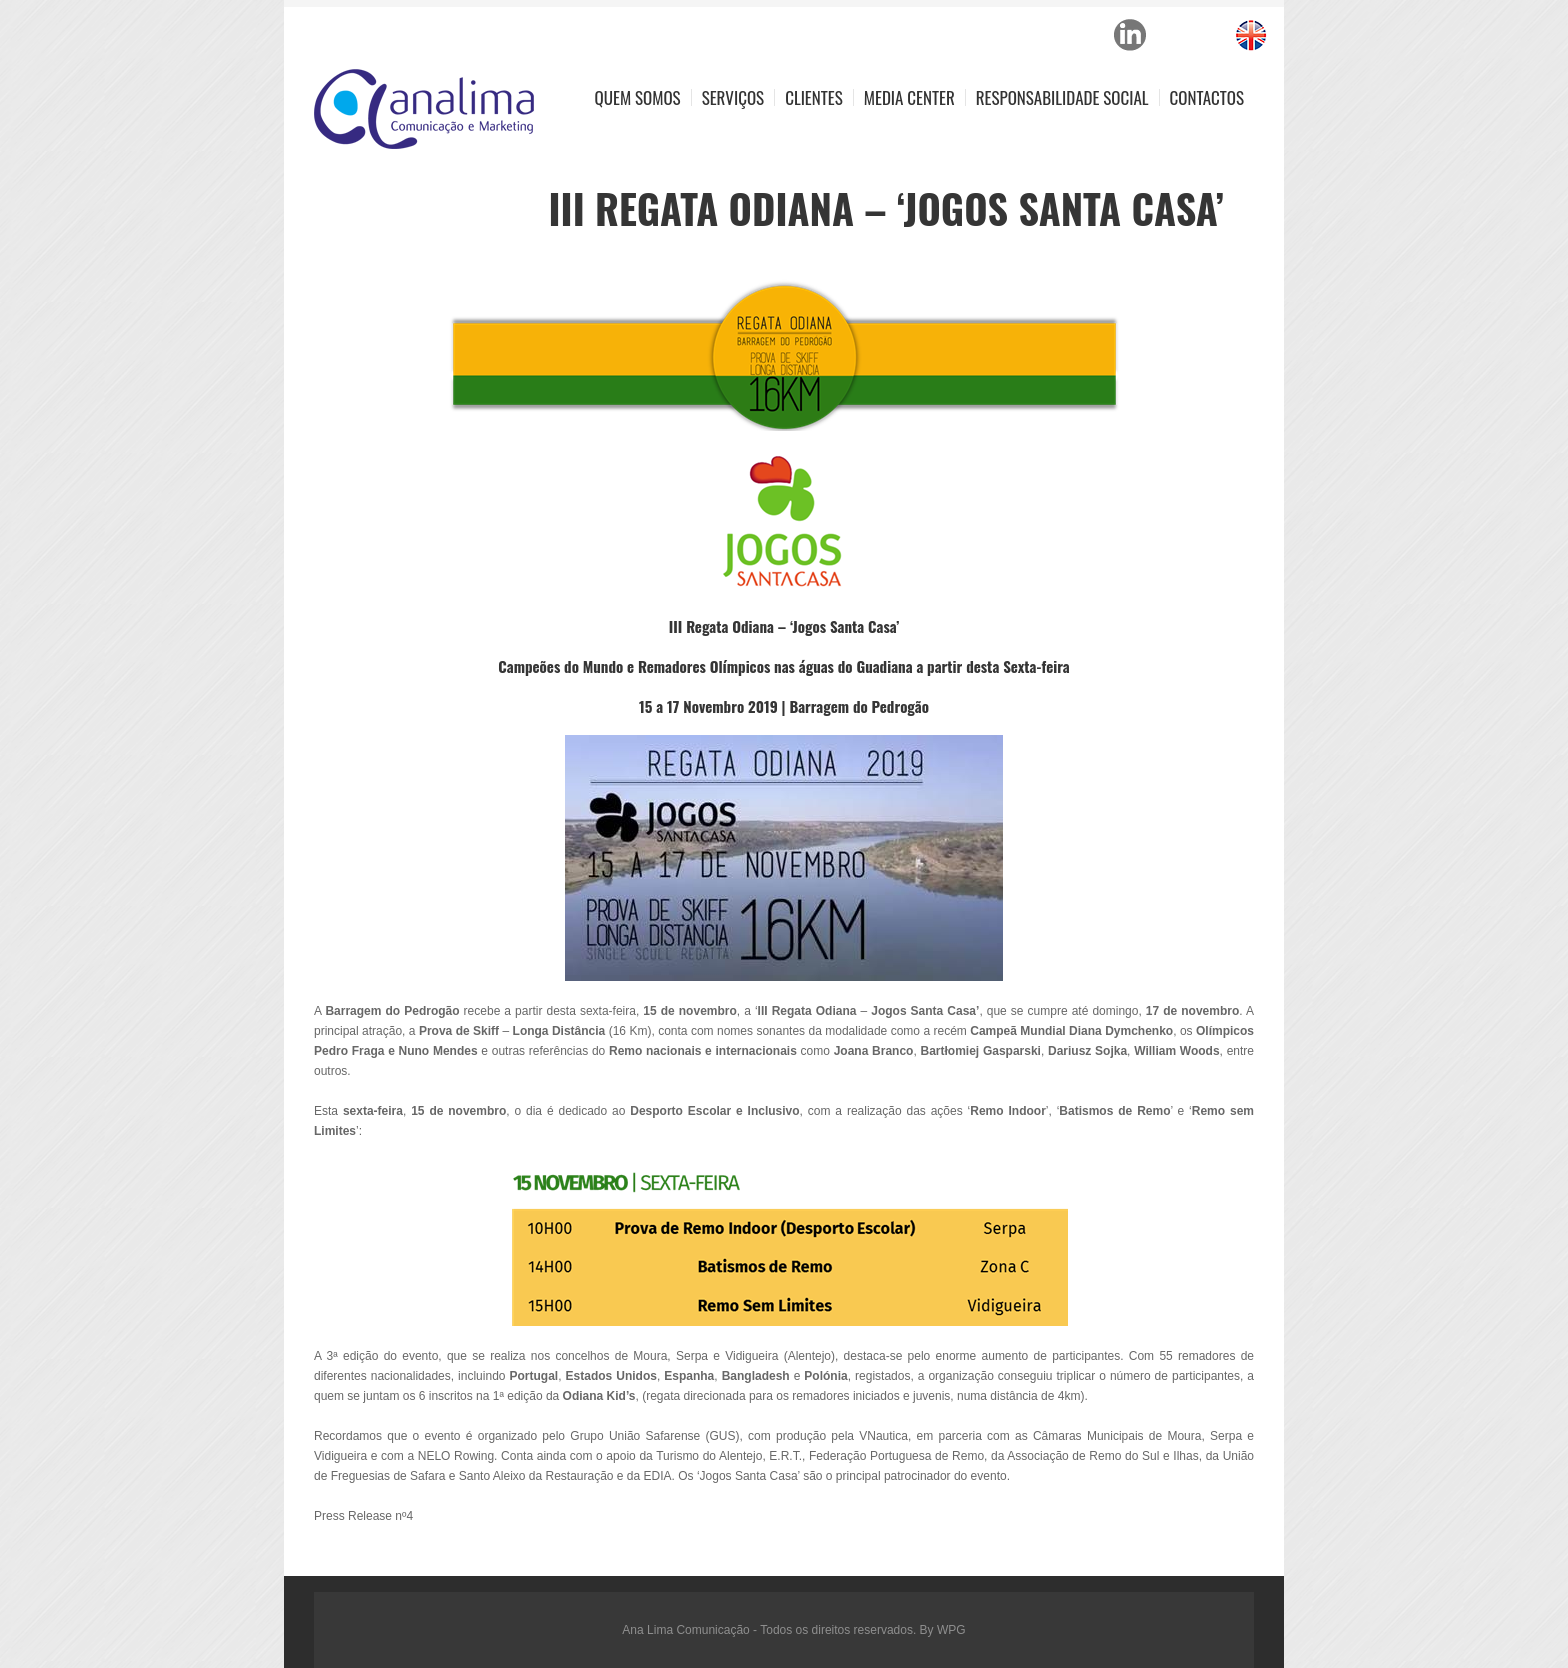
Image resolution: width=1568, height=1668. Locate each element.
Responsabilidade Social (1062, 97)
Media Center (909, 97)
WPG (951, 1630)
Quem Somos (638, 97)
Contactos (1207, 97)
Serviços (733, 97)
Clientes (814, 97)
